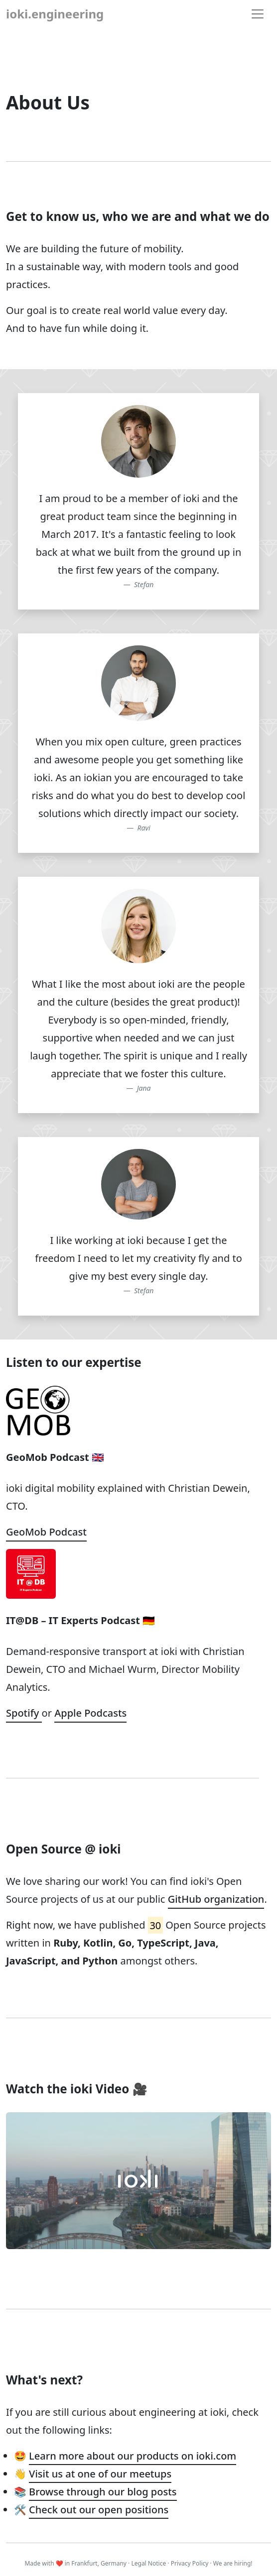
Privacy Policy (190, 2563)
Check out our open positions (98, 2509)
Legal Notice (148, 2563)
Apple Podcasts (90, 1713)
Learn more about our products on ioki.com (132, 2456)
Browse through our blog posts (102, 2491)
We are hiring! (233, 2563)
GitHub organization (216, 1899)
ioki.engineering (55, 13)
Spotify (24, 1713)
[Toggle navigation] (257, 13)
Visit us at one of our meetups (100, 2473)
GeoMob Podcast (46, 1532)
